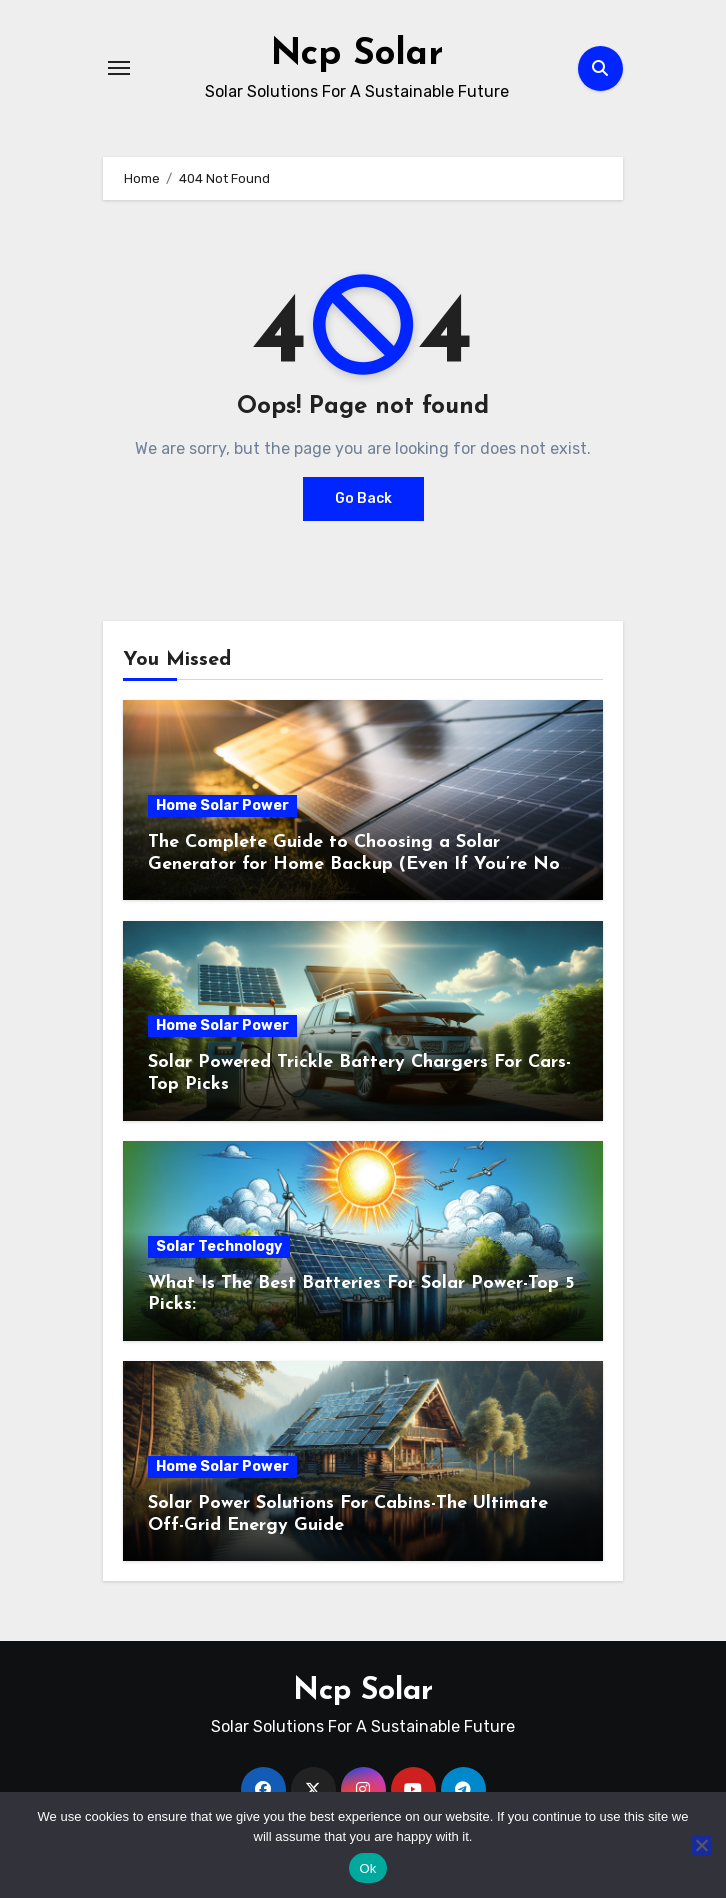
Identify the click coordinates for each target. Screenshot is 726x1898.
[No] (701, 1845)
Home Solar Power (222, 805)
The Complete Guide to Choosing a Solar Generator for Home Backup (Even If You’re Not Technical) (358, 864)
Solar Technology (219, 1246)
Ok (367, 1868)
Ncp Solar (356, 54)
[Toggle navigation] (119, 68)
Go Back (363, 498)
